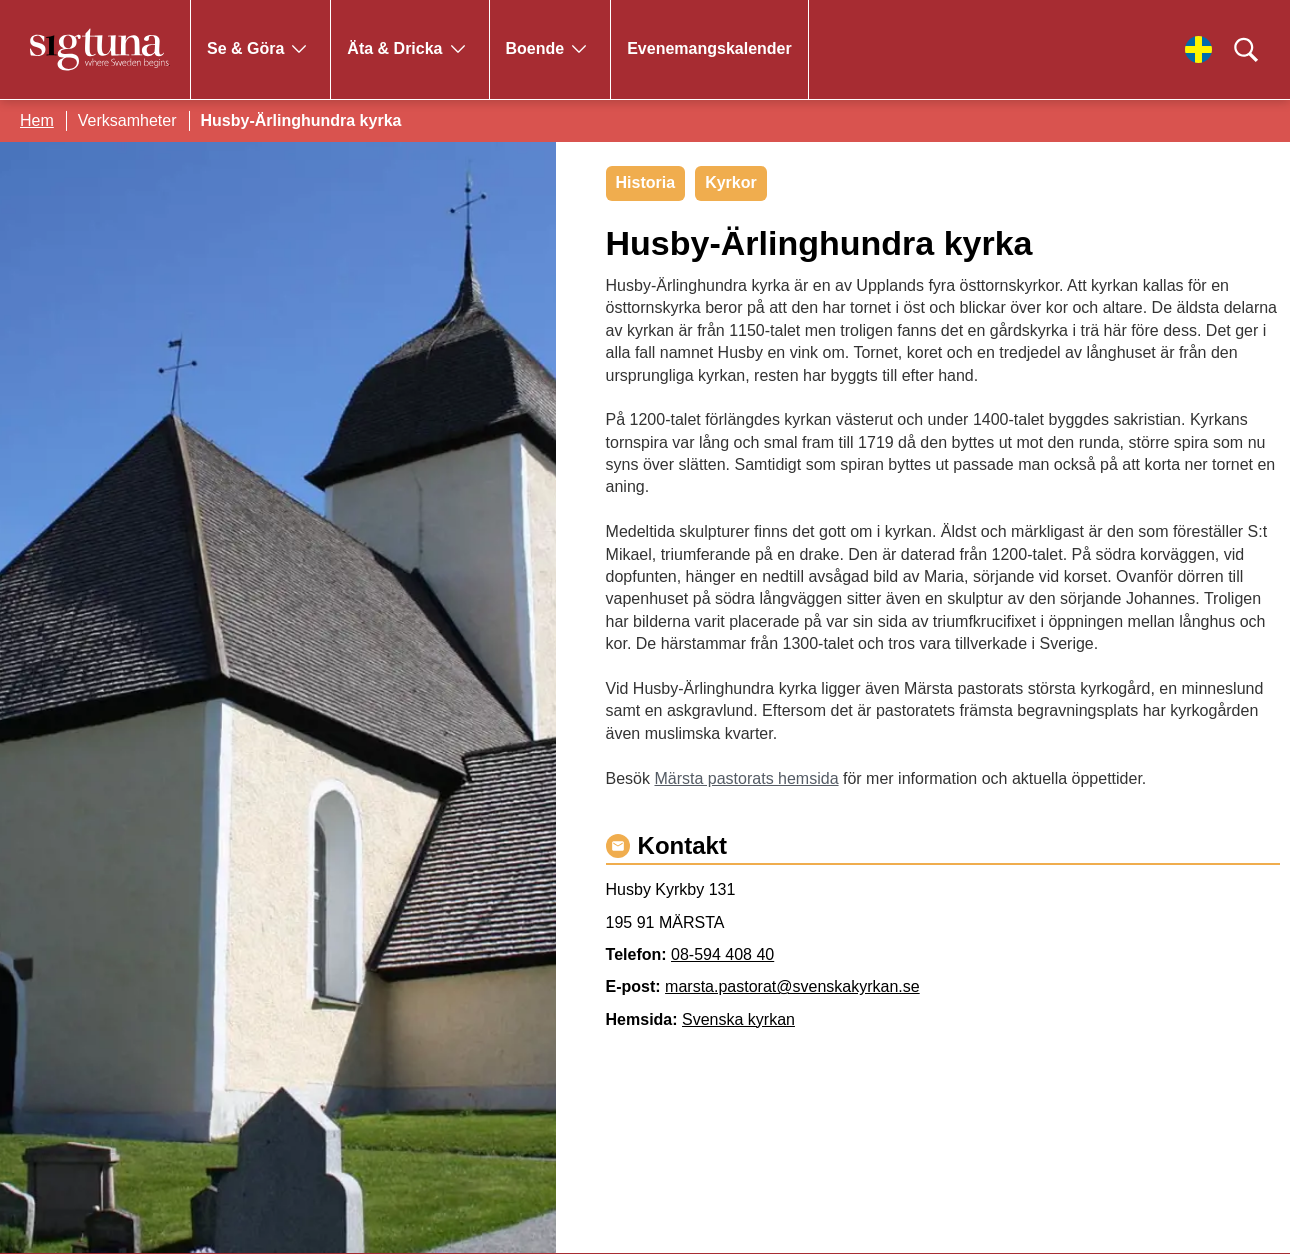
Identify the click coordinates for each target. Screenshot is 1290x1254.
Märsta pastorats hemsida (746, 778)
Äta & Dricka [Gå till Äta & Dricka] (394, 48)
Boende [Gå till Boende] (535, 48)
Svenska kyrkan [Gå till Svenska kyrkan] (738, 1019)
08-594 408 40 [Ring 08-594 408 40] (722, 954)
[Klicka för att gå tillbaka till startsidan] (100, 49)
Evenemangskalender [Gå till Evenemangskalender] (709, 48)
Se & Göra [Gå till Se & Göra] (245, 48)
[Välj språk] (1198, 49)
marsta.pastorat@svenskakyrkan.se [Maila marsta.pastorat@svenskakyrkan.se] (792, 986)
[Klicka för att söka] (1246, 50)
